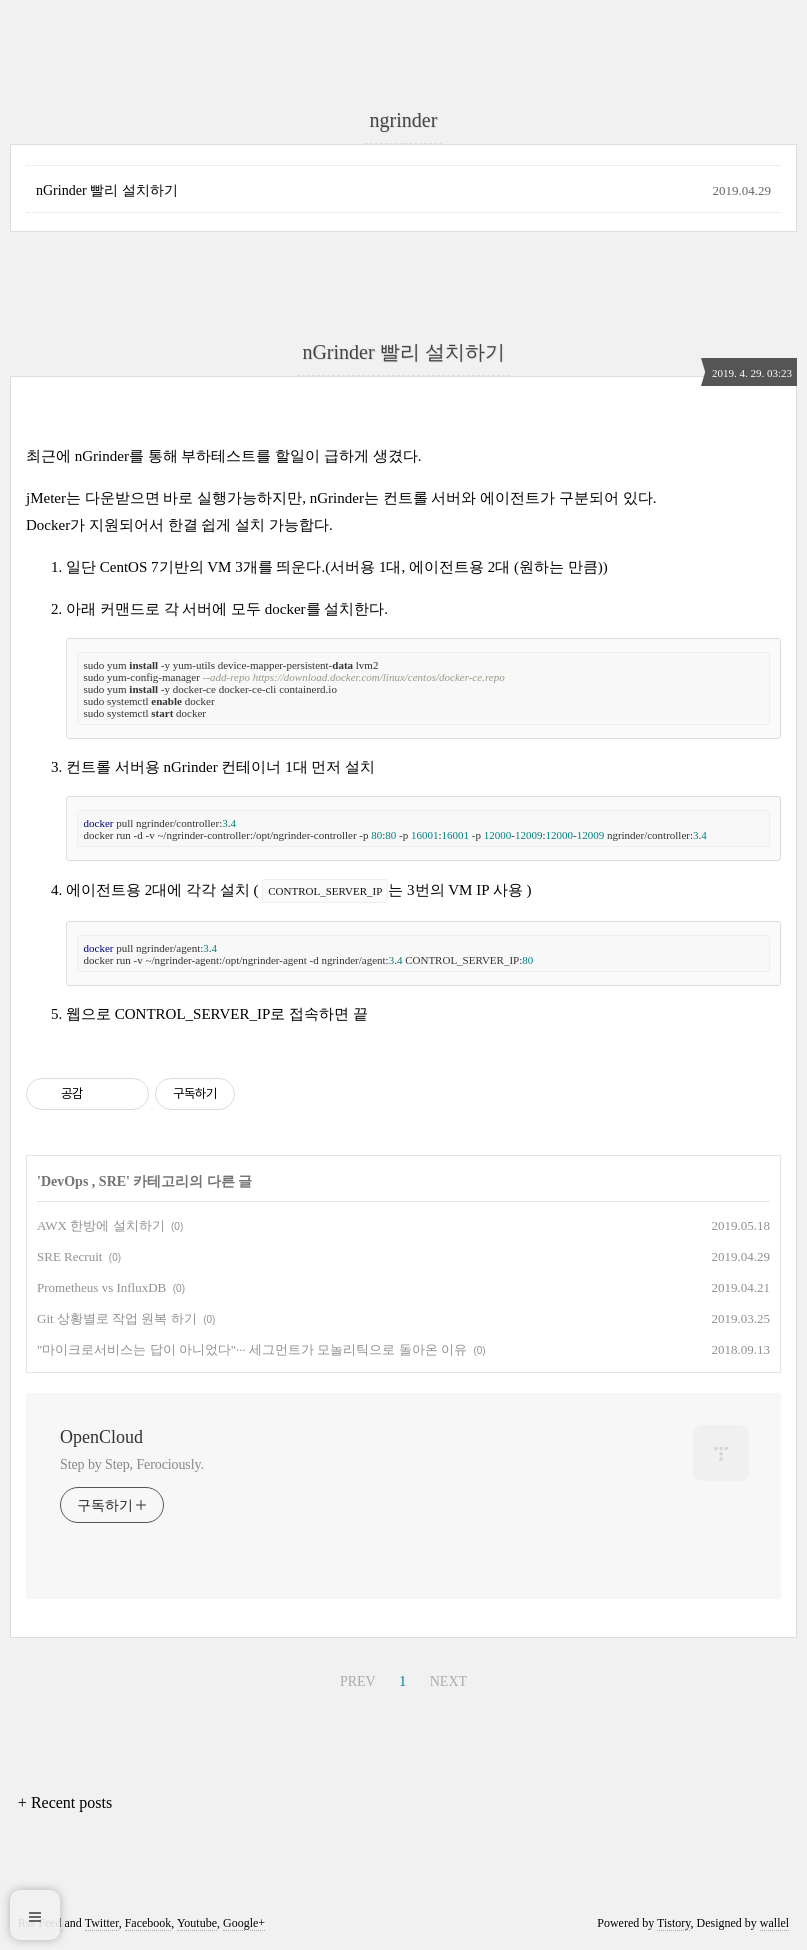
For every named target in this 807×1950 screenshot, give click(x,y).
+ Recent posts (65, 1802)
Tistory (673, 1923)
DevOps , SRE (83, 1181)
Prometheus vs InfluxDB (101, 1287)
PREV (358, 1681)
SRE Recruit (69, 1256)
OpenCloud (101, 1437)
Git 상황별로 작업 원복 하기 (117, 1318)
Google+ (244, 1923)
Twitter (102, 1923)
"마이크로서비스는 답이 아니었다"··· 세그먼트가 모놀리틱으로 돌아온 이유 (252, 1349)
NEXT (448, 1681)
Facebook (148, 1923)
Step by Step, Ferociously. (132, 1464)
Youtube (197, 1923)
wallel (774, 1923)
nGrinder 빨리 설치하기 (107, 190)
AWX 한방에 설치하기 (101, 1225)
